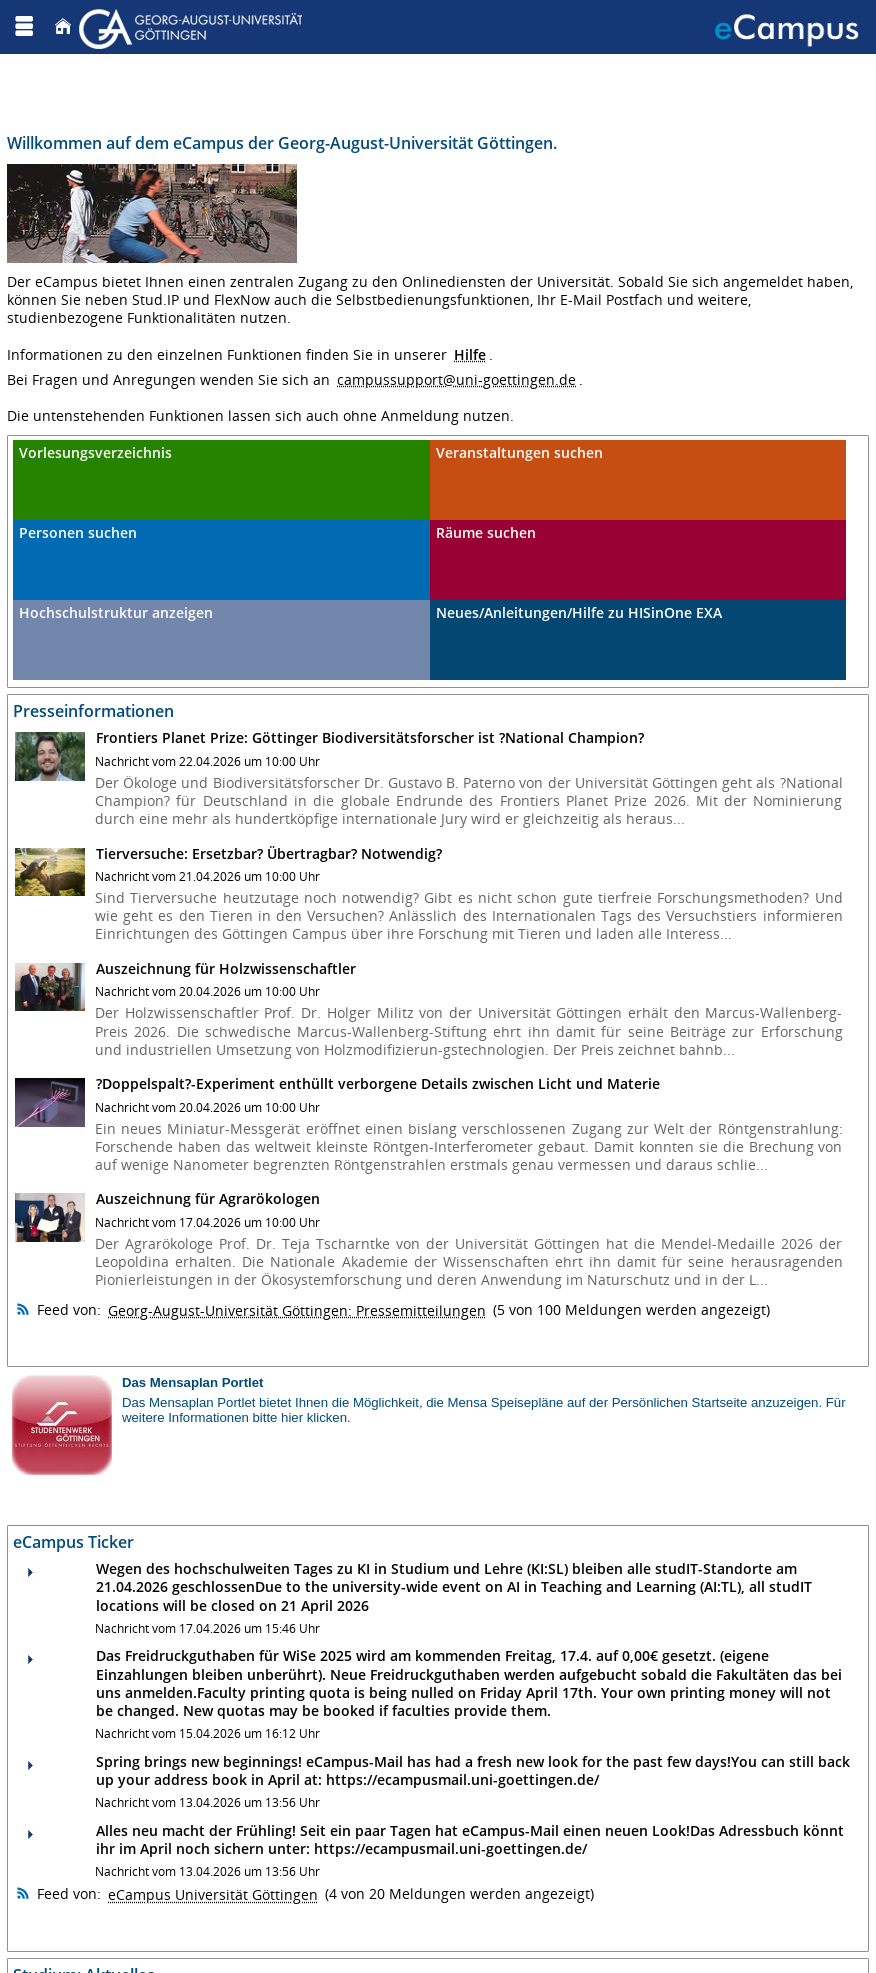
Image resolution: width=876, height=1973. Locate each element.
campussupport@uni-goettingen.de (456, 379)
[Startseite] (63, 26)
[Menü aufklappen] (24, 26)
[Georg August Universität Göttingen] (193, 26)
